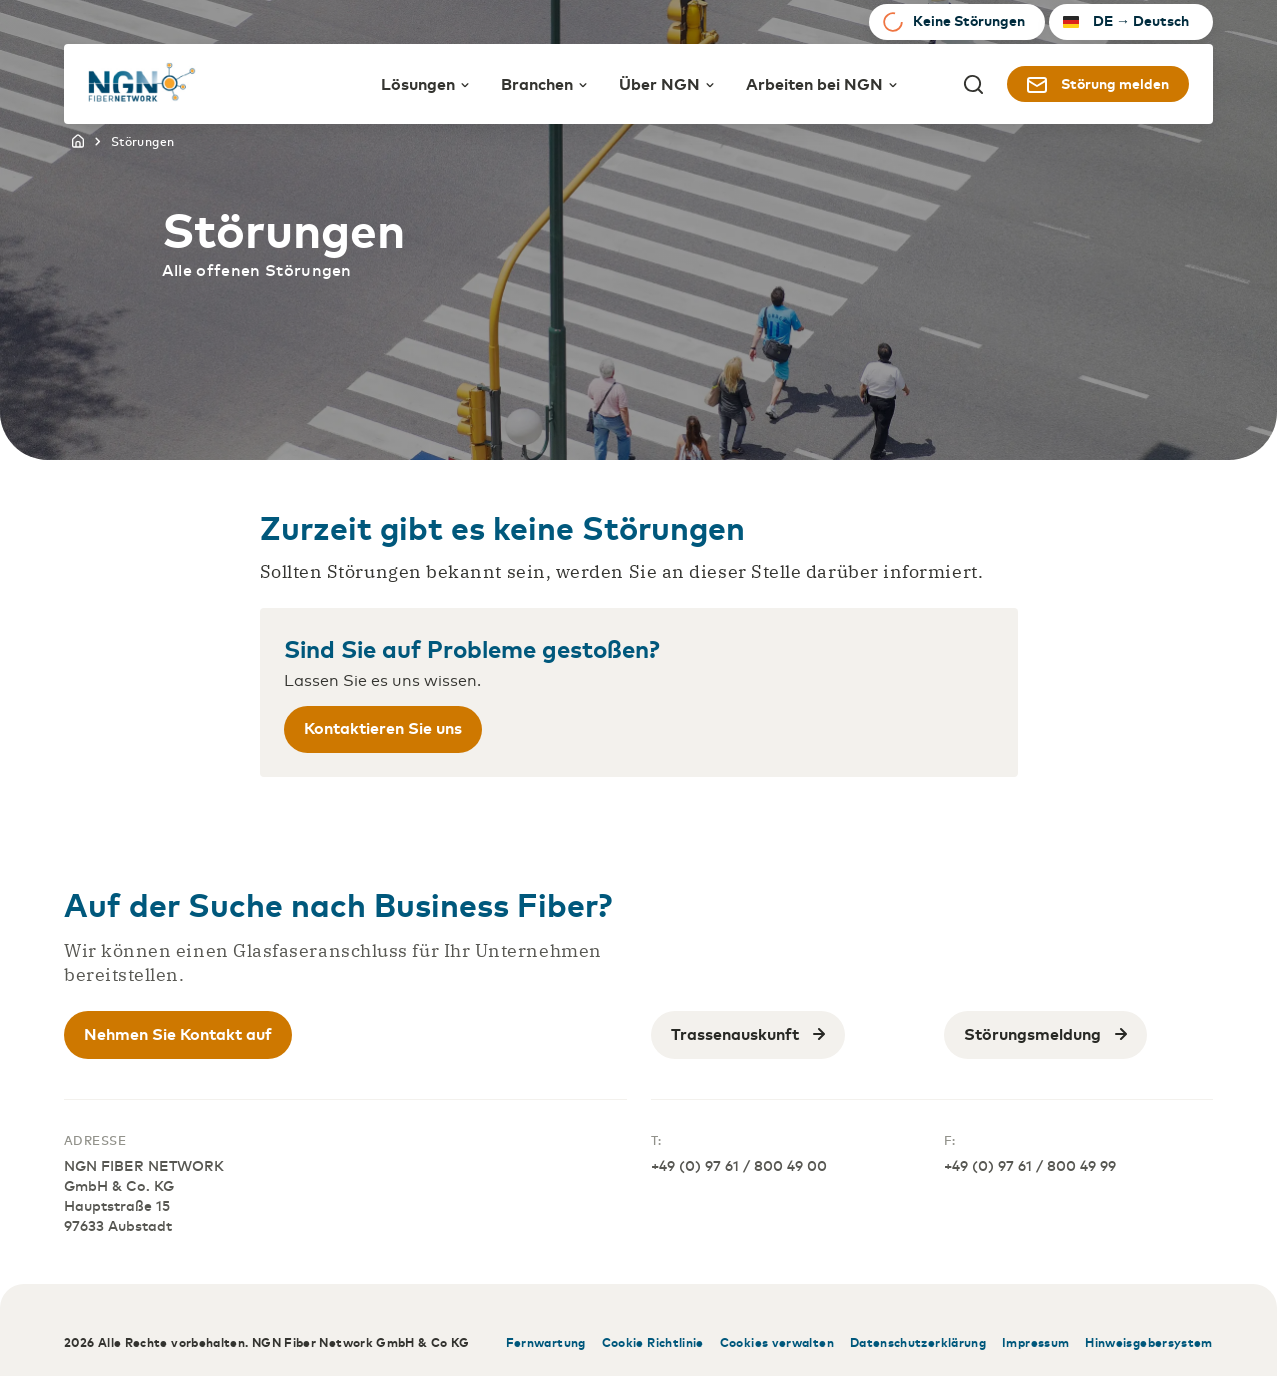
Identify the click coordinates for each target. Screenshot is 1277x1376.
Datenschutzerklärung (918, 1342)
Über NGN (666, 83)
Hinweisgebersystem (1148, 1342)
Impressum (1035, 1342)
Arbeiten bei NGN (821, 83)
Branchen (544, 83)
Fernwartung (546, 1342)
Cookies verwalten (777, 1342)
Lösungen (425, 83)
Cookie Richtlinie (653, 1342)
